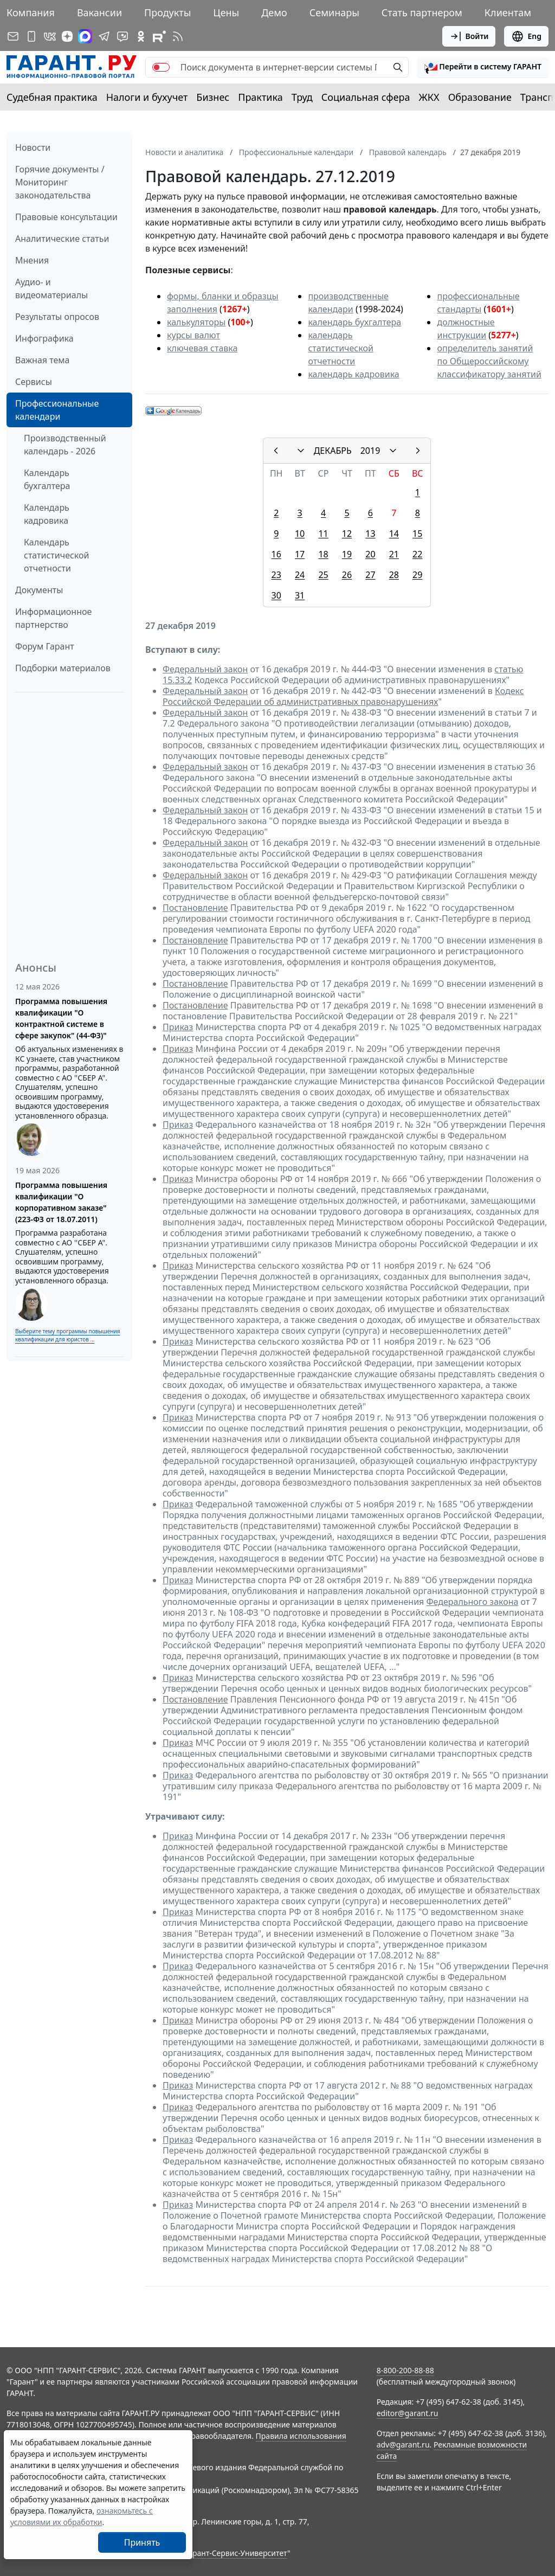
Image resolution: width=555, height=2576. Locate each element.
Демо (274, 12)
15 (417, 533)
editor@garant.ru (407, 2413)
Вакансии (99, 12)
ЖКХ (429, 97)
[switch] (161, 67)
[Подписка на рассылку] (13, 36)
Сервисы (33, 382)
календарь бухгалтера (354, 322)
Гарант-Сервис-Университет (236, 2553)
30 (276, 595)
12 (347, 533)
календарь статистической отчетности (340, 348)
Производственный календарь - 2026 (65, 444)
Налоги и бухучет (147, 97)
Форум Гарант (44, 646)
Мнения (32, 260)
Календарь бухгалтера (47, 479)
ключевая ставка (202, 348)
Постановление (195, 908)
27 (370, 575)
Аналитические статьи (62, 239)
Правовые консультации (66, 217)
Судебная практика (52, 97)
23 (276, 575)
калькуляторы (196, 322)
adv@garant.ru (403, 2444)
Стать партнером (422, 12)
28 (394, 575)
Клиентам (508, 12)
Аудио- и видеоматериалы (51, 288)
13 (370, 533)
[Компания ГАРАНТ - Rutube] (159, 36)
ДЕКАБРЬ (333, 451)
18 (323, 554)
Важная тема (42, 360)
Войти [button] (469, 36)
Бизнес (212, 97)
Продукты (167, 12)
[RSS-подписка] (177, 36)
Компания (31, 12)
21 (394, 554)
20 (370, 554)
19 (347, 554)
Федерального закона (473, 1602)
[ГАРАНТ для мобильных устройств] (31, 36)
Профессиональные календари (57, 409)
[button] (482, 67)
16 (276, 554)
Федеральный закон (205, 669)
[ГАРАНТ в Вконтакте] (49, 36)
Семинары (334, 12)
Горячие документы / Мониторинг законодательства (60, 182)
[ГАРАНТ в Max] (85, 36)
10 (300, 533)
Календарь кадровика (46, 514)
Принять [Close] (142, 2542)
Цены (226, 12)
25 (323, 575)
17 (300, 554)
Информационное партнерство (53, 618)
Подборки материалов (63, 668)
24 (300, 575)
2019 (370, 451)
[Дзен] (67, 36)
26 (347, 575)
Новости (32, 147)
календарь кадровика (353, 374)
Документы (39, 590)
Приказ (178, 1027)
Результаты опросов (57, 317)
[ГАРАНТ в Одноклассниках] (140, 36)
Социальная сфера (365, 97)
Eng (526, 36)
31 (300, 595)
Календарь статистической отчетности (56, 555)
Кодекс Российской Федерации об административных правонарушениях (343, 696)
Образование (480, 97)
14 (394, 533)
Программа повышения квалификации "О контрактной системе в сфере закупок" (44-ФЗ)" (61, 1018)
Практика (260, 97)
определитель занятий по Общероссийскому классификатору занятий (489, 361)
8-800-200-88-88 (405, 2370)
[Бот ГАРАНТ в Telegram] (122, 36)
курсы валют (193, 335)
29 (417, 575)
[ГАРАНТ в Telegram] (104, 36)
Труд (302, 97)
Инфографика (44, 338)
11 (323, 533)
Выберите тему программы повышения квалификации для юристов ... (67, 1335)
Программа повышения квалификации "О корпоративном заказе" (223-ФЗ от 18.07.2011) (61, 1202)
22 (417, 554)
